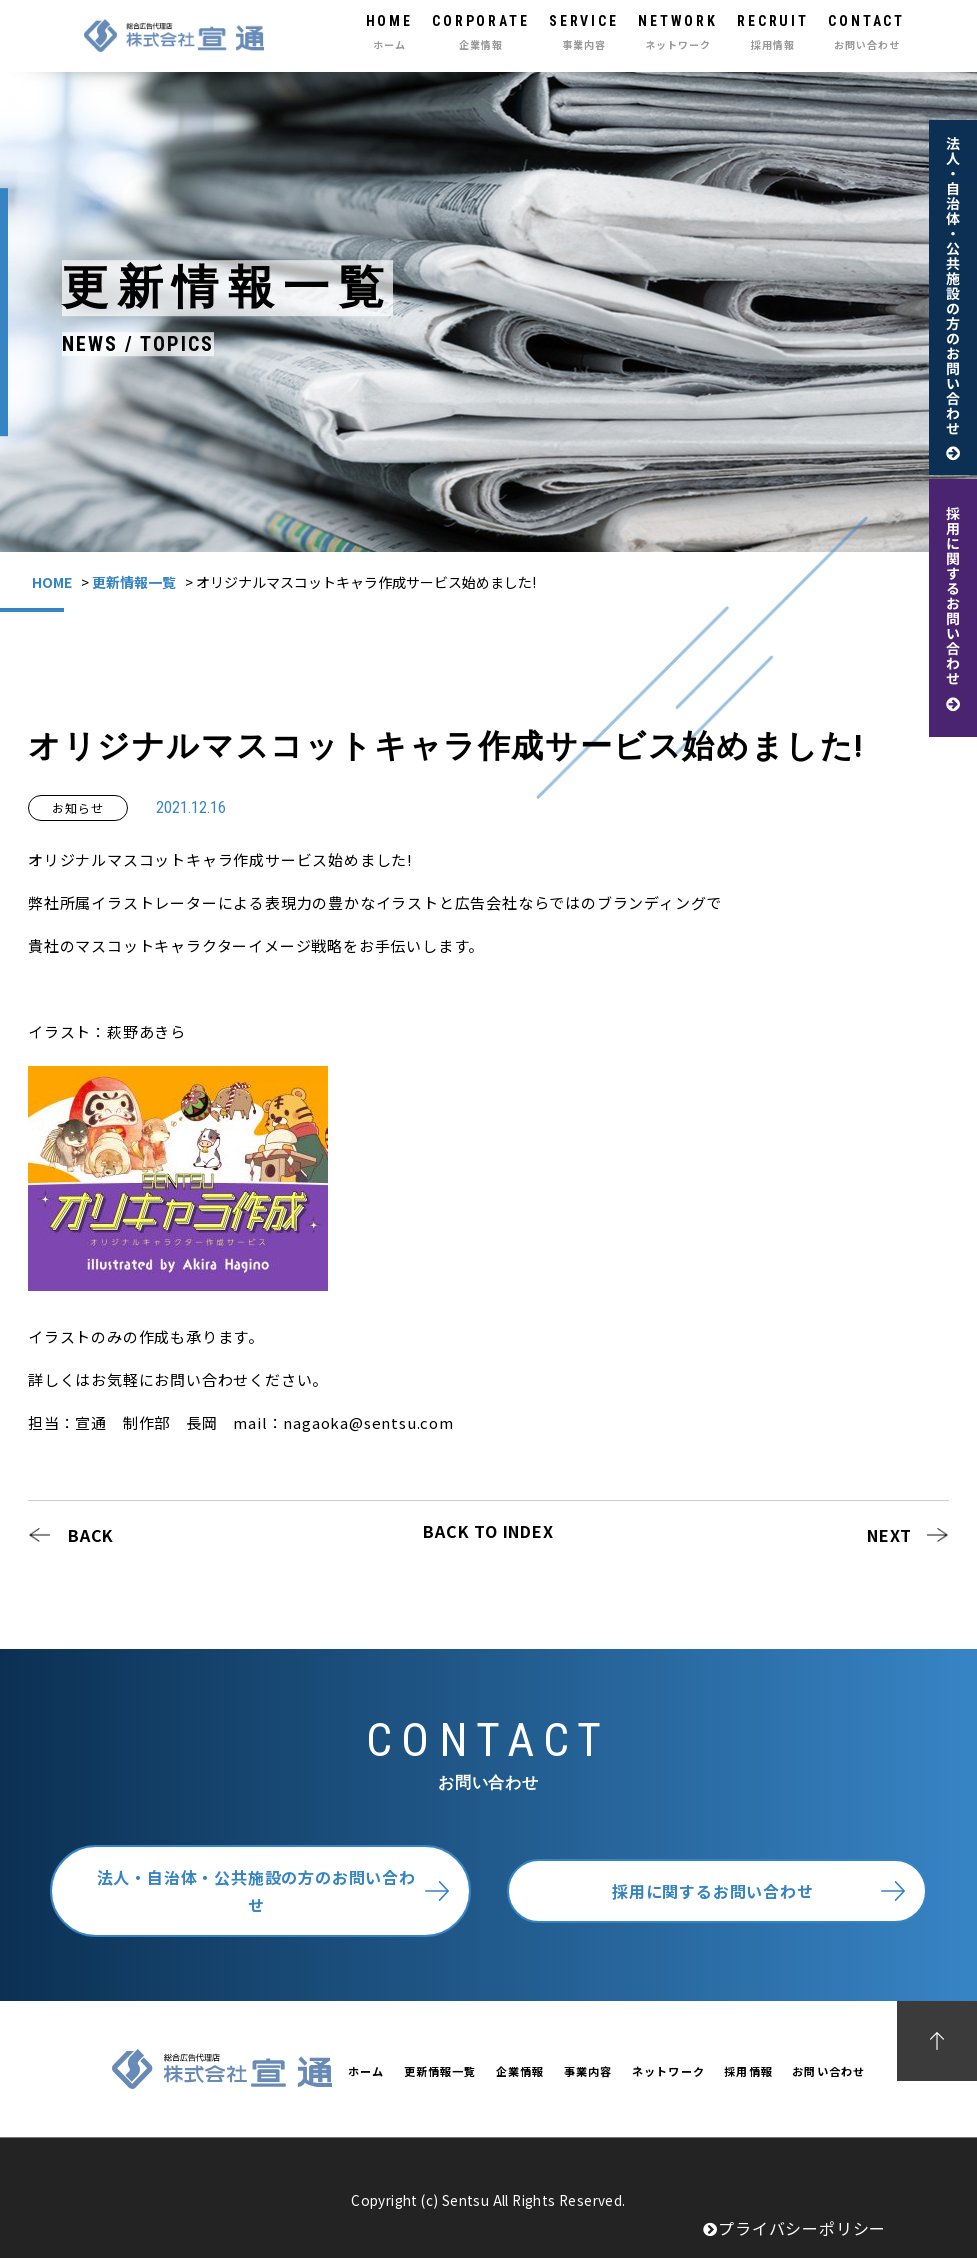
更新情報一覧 (134, 582)
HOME (52, 582)
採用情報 (748, 2071)
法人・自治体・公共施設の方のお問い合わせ (256, 1891)
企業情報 (520, 2071)
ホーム (366, 2071)
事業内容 (588, 2071)
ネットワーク (668, 2071)
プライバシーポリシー (794, 2228)
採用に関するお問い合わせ (713, 1891)
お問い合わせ (828, 2071)
